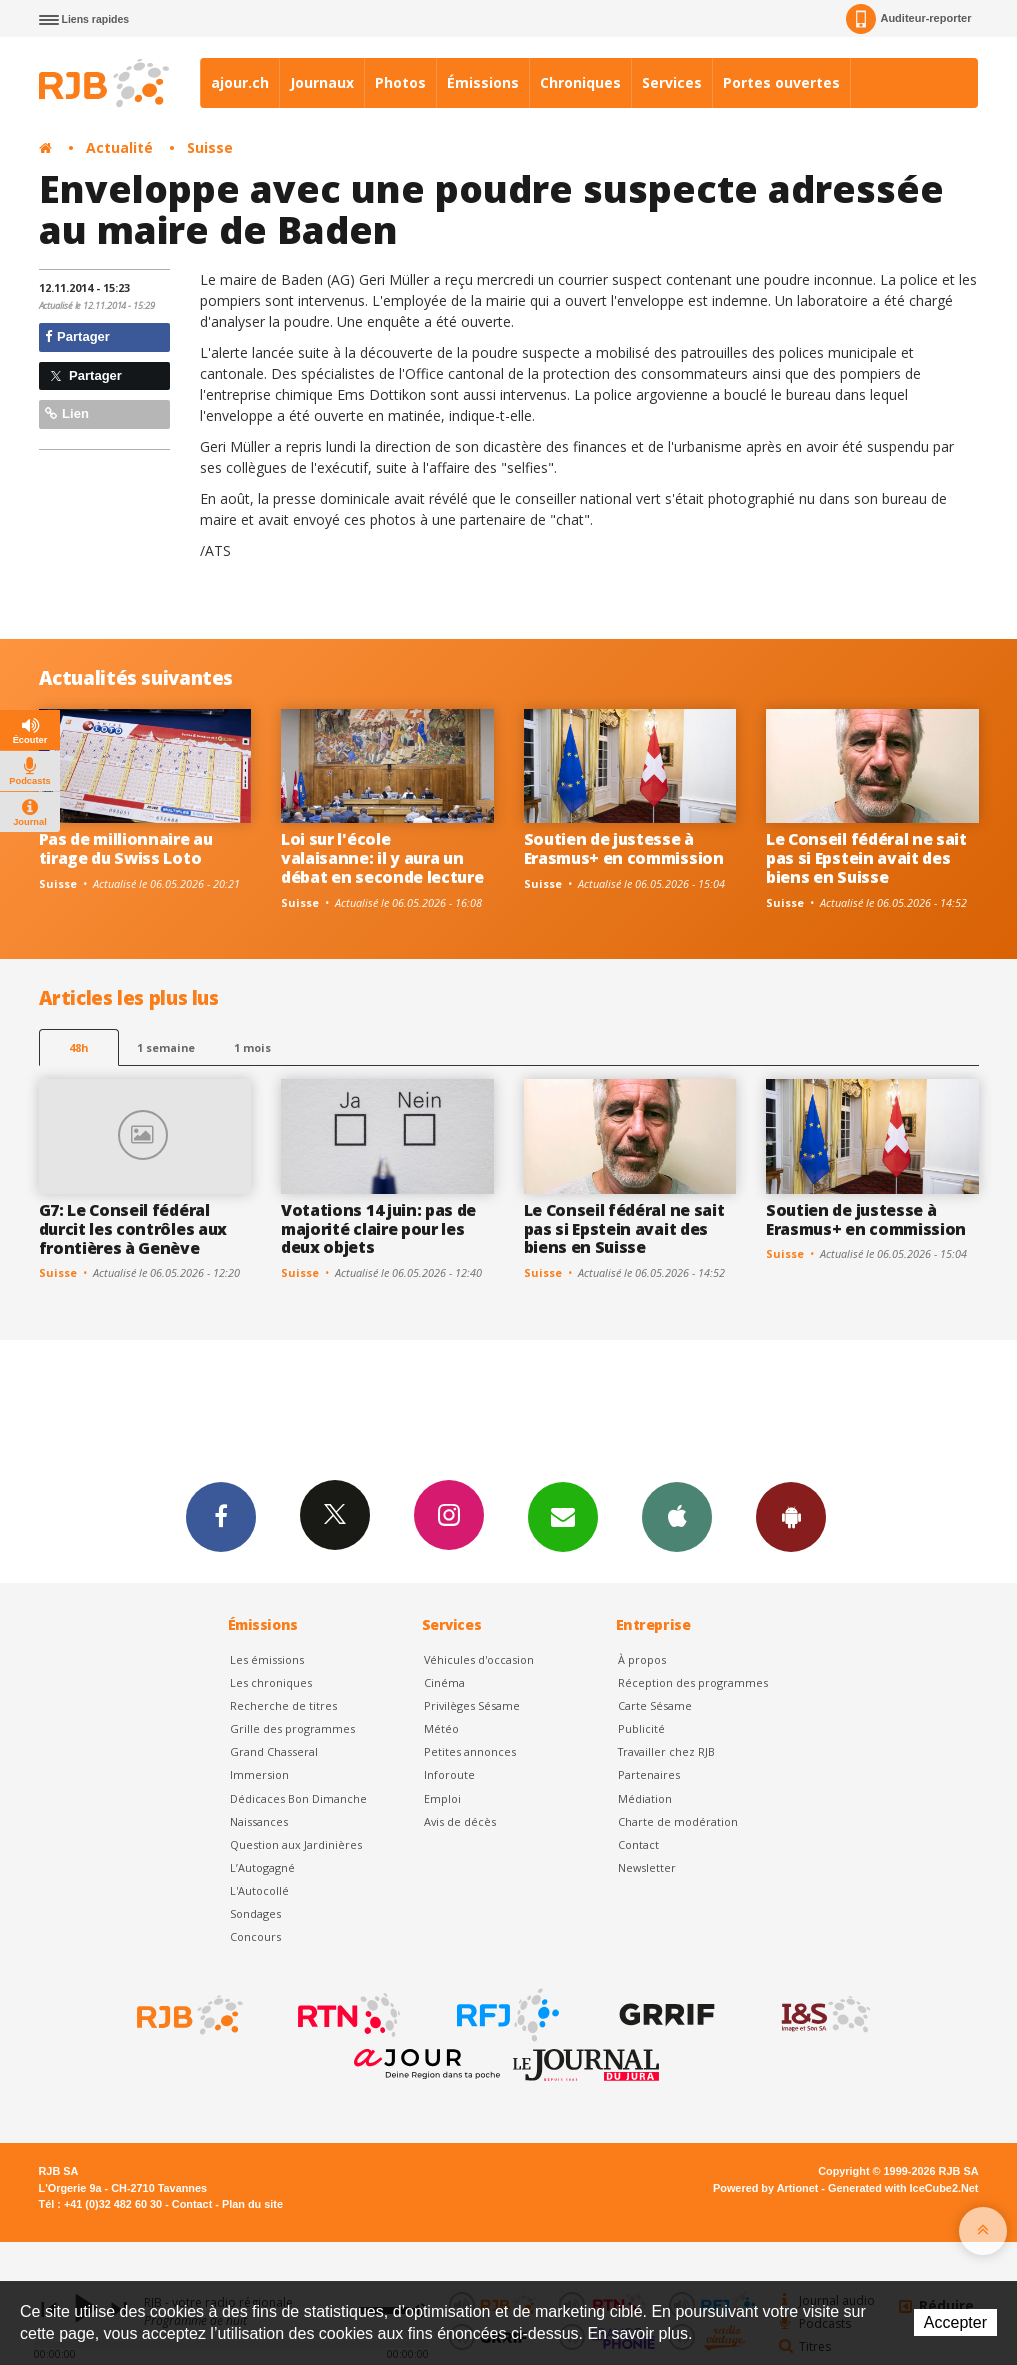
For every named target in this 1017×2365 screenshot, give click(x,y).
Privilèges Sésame (472, 1705)
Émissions (483, 82)
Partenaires (649, 1774)
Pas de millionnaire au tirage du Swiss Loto (126, 848)
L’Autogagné (262, 1867)
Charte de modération (678, 1821)
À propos (642, 1659)
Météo (441, 1728)
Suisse (210, 147)
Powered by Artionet (765, 2188)
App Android (791, 1516)
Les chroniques (271, 1682)
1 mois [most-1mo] (252, 1047)
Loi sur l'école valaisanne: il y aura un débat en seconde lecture (382, 858)
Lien (67, 413)
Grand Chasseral (274, 1751)
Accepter (955, 2322)
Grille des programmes (292, 1728)
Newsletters (563, 1516)
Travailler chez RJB (666, 1751)
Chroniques (580, 82)
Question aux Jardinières (296, 1844)
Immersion (259, 1774)
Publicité (641, 1728)
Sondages (255, 1913)
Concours (255, 1936)
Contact (638, 1844)
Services (672, 82)
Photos (400, 82)
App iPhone (677, 1516)
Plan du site (252, 2204)
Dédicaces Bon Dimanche (298, 1798)
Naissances (259, 1821)
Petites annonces (470, 1751)
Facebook (221, 1516)
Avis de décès (460, 1821)
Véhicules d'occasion (479, 1659)
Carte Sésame (655, 1705)
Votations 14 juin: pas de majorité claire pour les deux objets (378, 1229)
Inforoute (449, 1774)
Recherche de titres (283, 1705)
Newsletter (647, 1867)
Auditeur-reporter (908, 19)
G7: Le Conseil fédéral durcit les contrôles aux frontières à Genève (133, 1229)
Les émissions (267, 1659)
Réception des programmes (693, 1682)
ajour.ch (240, 82)
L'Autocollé (259, 1890)
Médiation (645, 1798)
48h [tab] (78, 1047)
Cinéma (444, 1682)
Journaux (322, 82)
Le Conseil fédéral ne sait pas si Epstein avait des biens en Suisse (866, 858)
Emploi (442, 1798)
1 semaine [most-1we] (166, 1047)
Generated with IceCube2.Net (903, 2188)
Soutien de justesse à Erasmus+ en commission (624, 848)
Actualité (119, 147)
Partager (77, 336)
